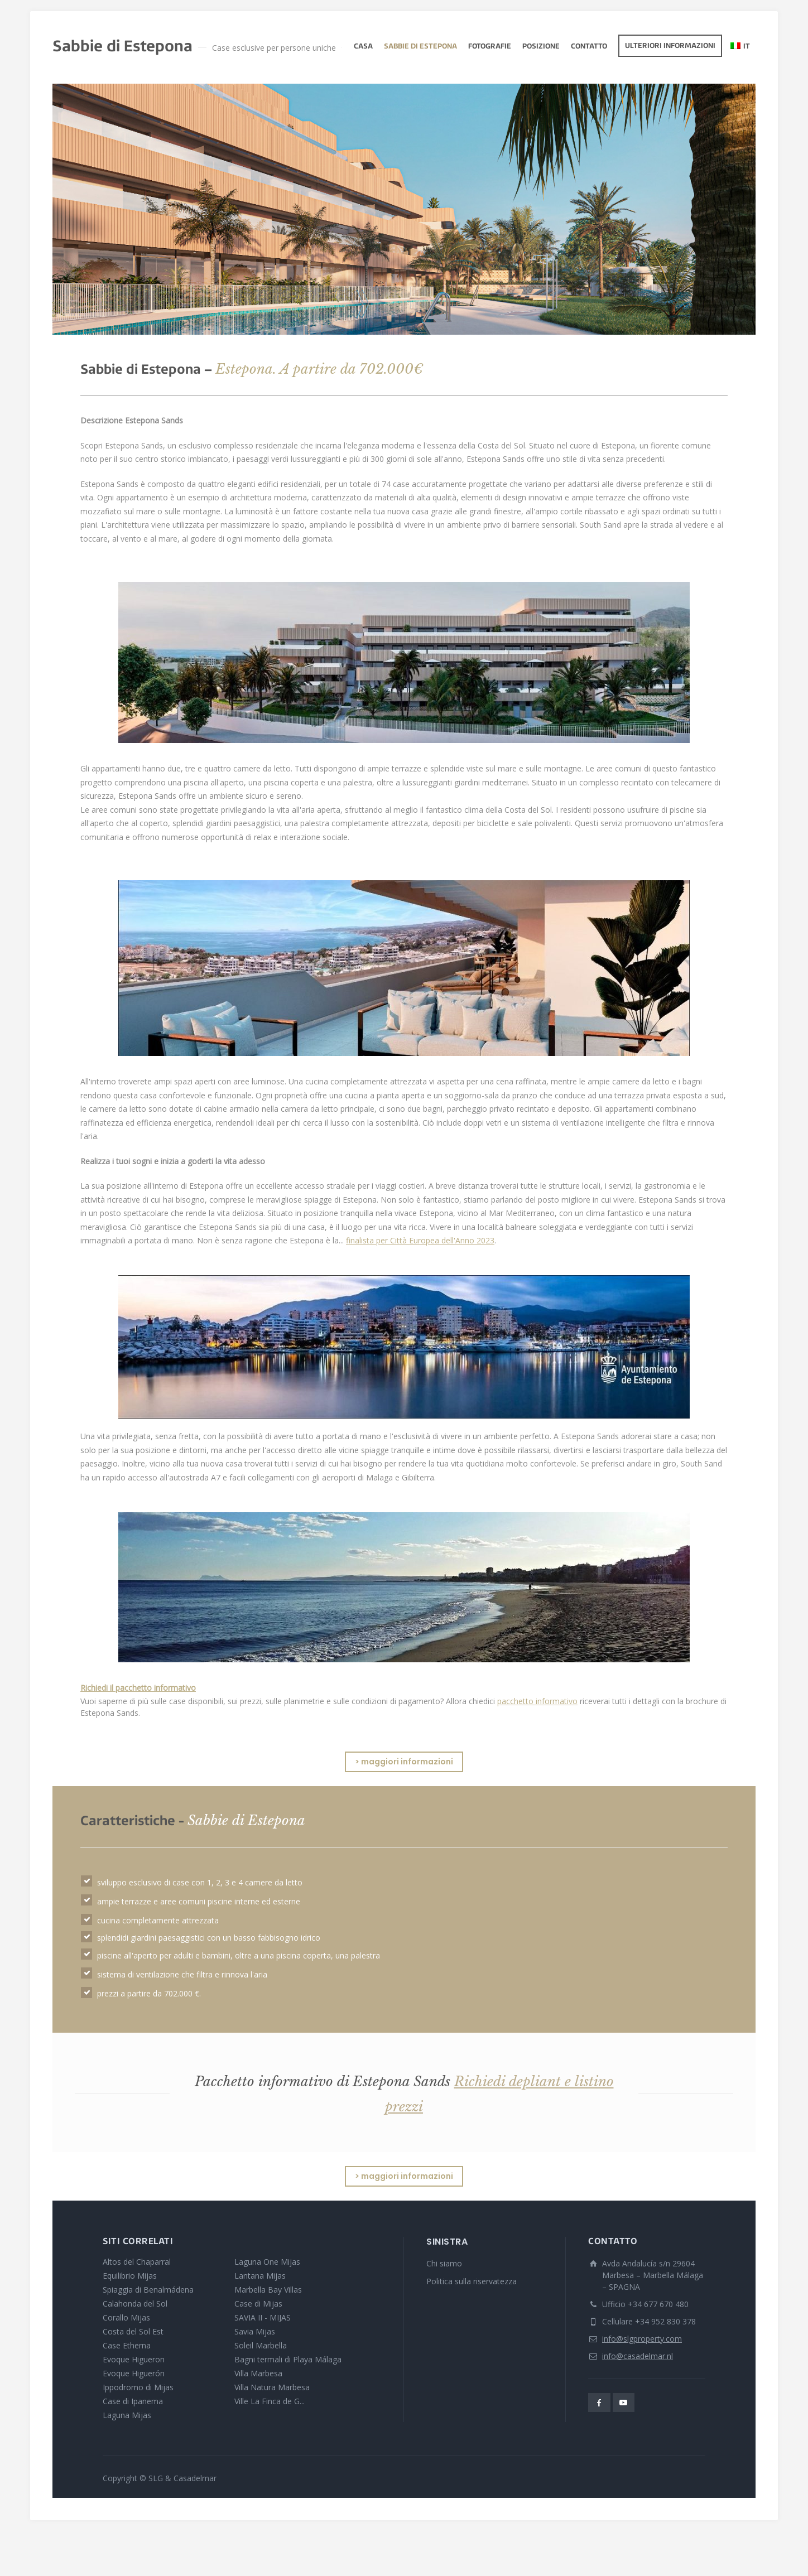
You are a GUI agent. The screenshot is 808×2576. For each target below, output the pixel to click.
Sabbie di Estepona (420, 47)
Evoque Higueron (134, 2359)
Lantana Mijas (260, 2275)
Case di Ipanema (133, 2401)
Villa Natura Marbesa (272, 2387)
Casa (363, 47)
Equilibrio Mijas (130, 2275)
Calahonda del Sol (135, 2303)
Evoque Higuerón (134, 2373)
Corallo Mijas (126, 2317)
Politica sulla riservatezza (471, 2281)
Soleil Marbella (260, 2345)
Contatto (589, 47)
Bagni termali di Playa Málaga (288, 2359)
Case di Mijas (258, 2303)
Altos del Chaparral (137, 2261)
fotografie (489, 47)
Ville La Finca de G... (269, 2401)
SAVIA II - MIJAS (262, 2317)
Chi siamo (444, 2263)
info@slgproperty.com (642, 2338)
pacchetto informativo (537, 1701)
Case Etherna (127, 2345)
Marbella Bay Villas (268, 2289)
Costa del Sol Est (133, 2331)
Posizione (541, 47)
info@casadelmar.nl (637, 2356)
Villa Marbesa (258, 2373)
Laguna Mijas (127, 2415)
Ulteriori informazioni (670, 46)
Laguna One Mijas (267, 2261)
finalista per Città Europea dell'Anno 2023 (420, 1240)
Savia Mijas (254, 2331)
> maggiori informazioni (404, 1761)
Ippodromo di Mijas (138, 2387)
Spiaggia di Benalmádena (148, 2289)
